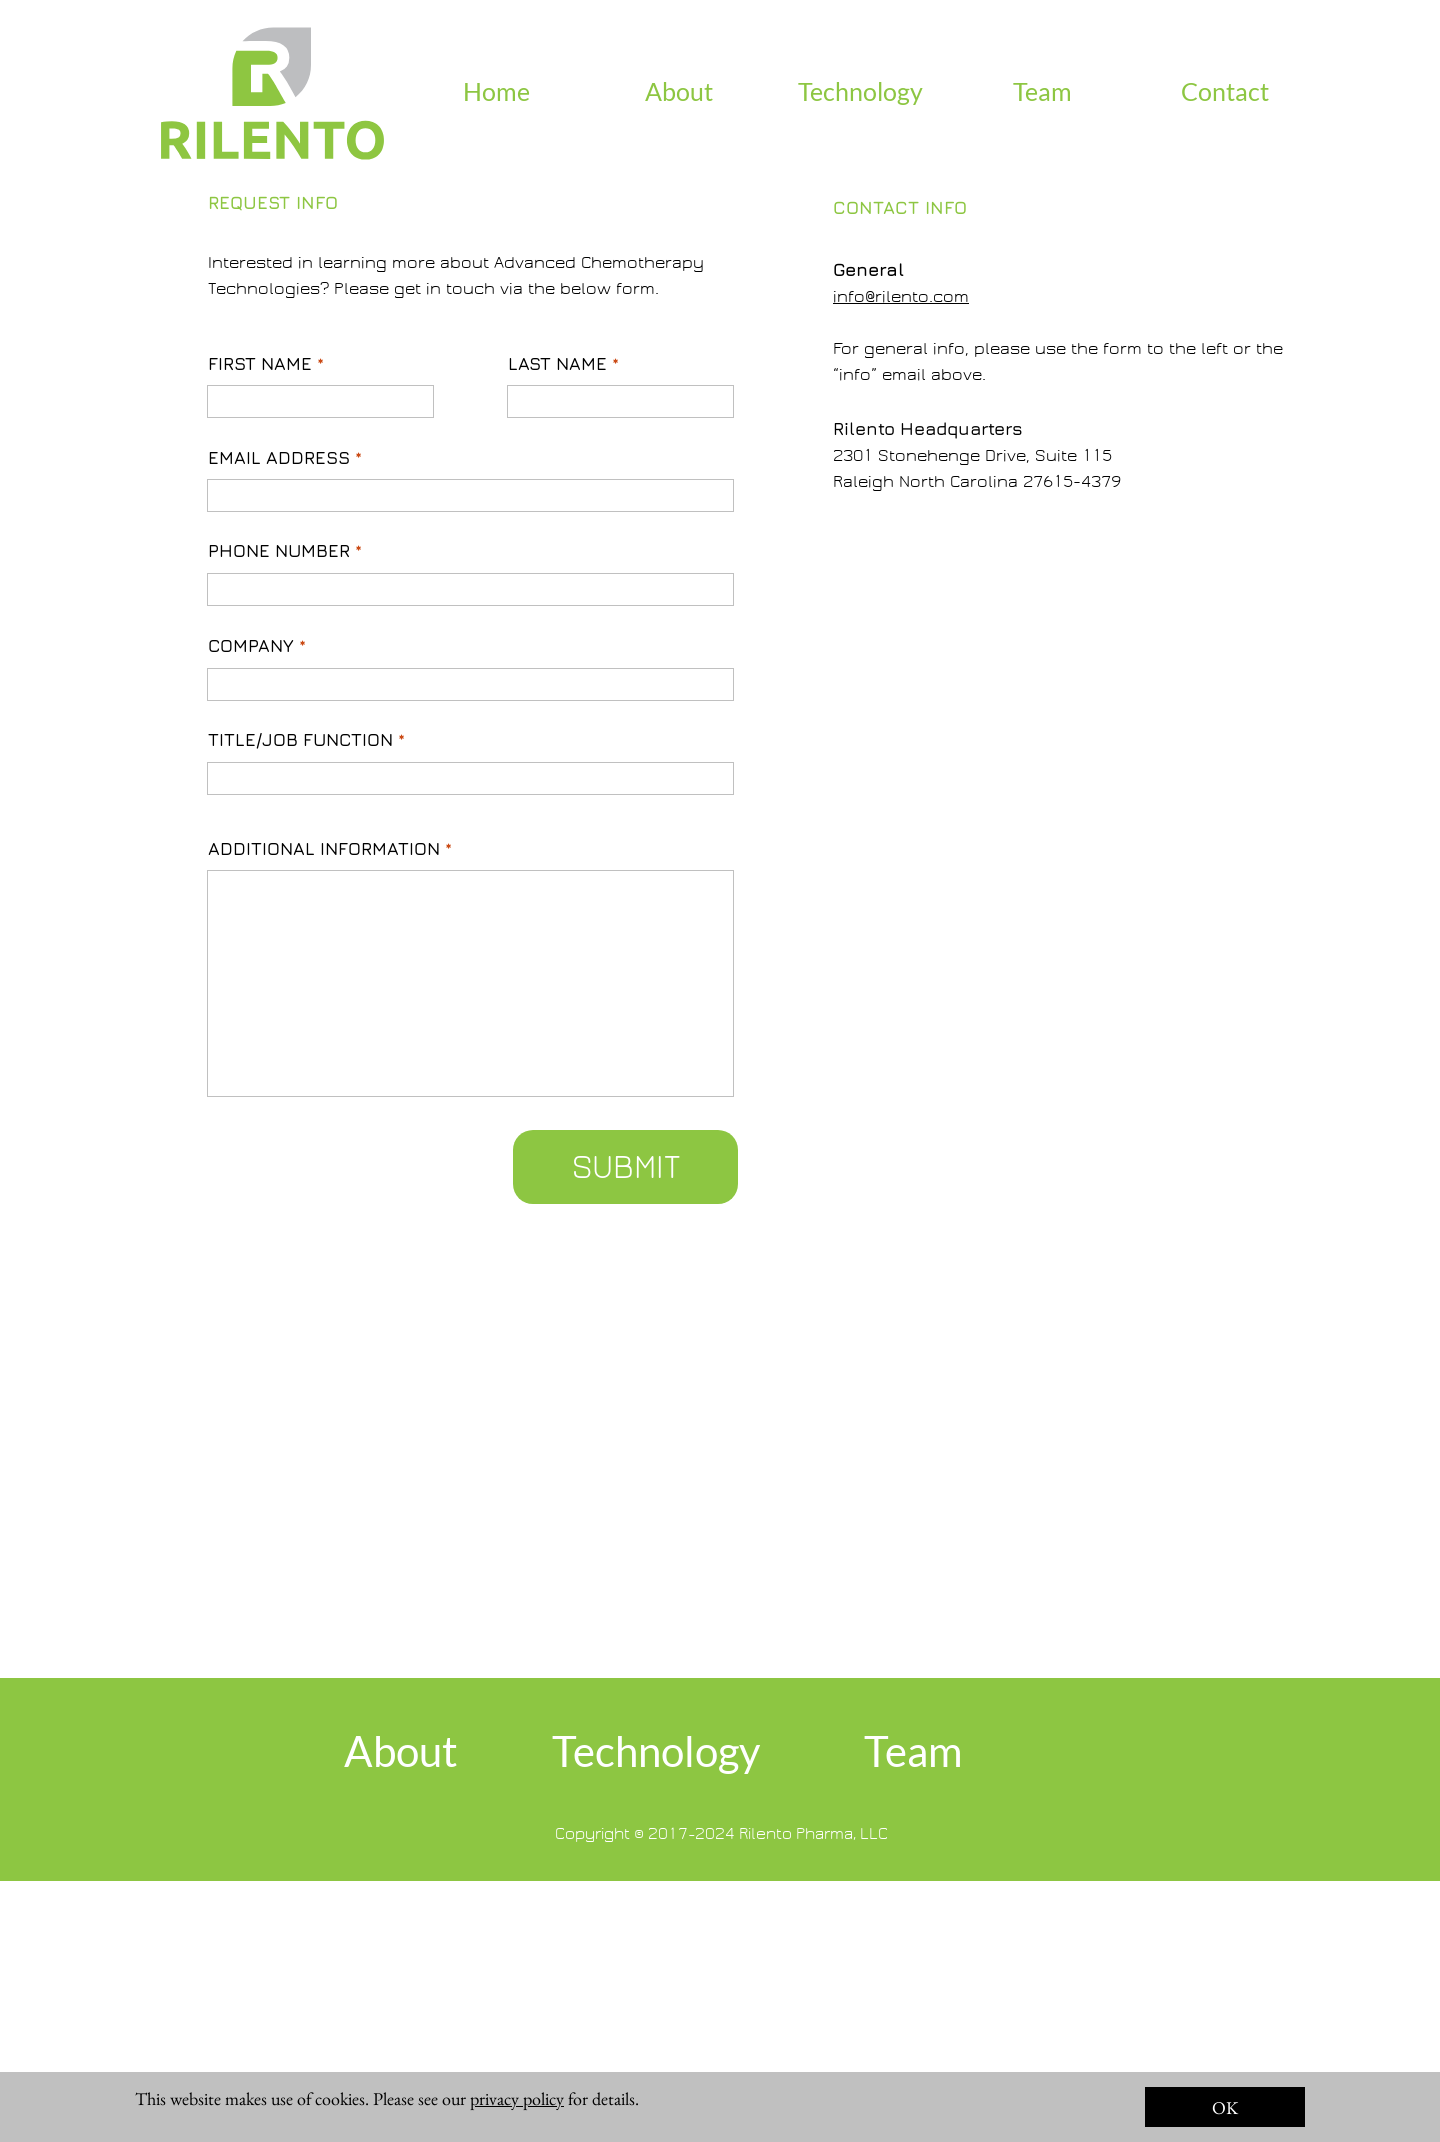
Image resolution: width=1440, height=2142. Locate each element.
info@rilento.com (901, 296)
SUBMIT (626, 1167)
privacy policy (517, 2098)
